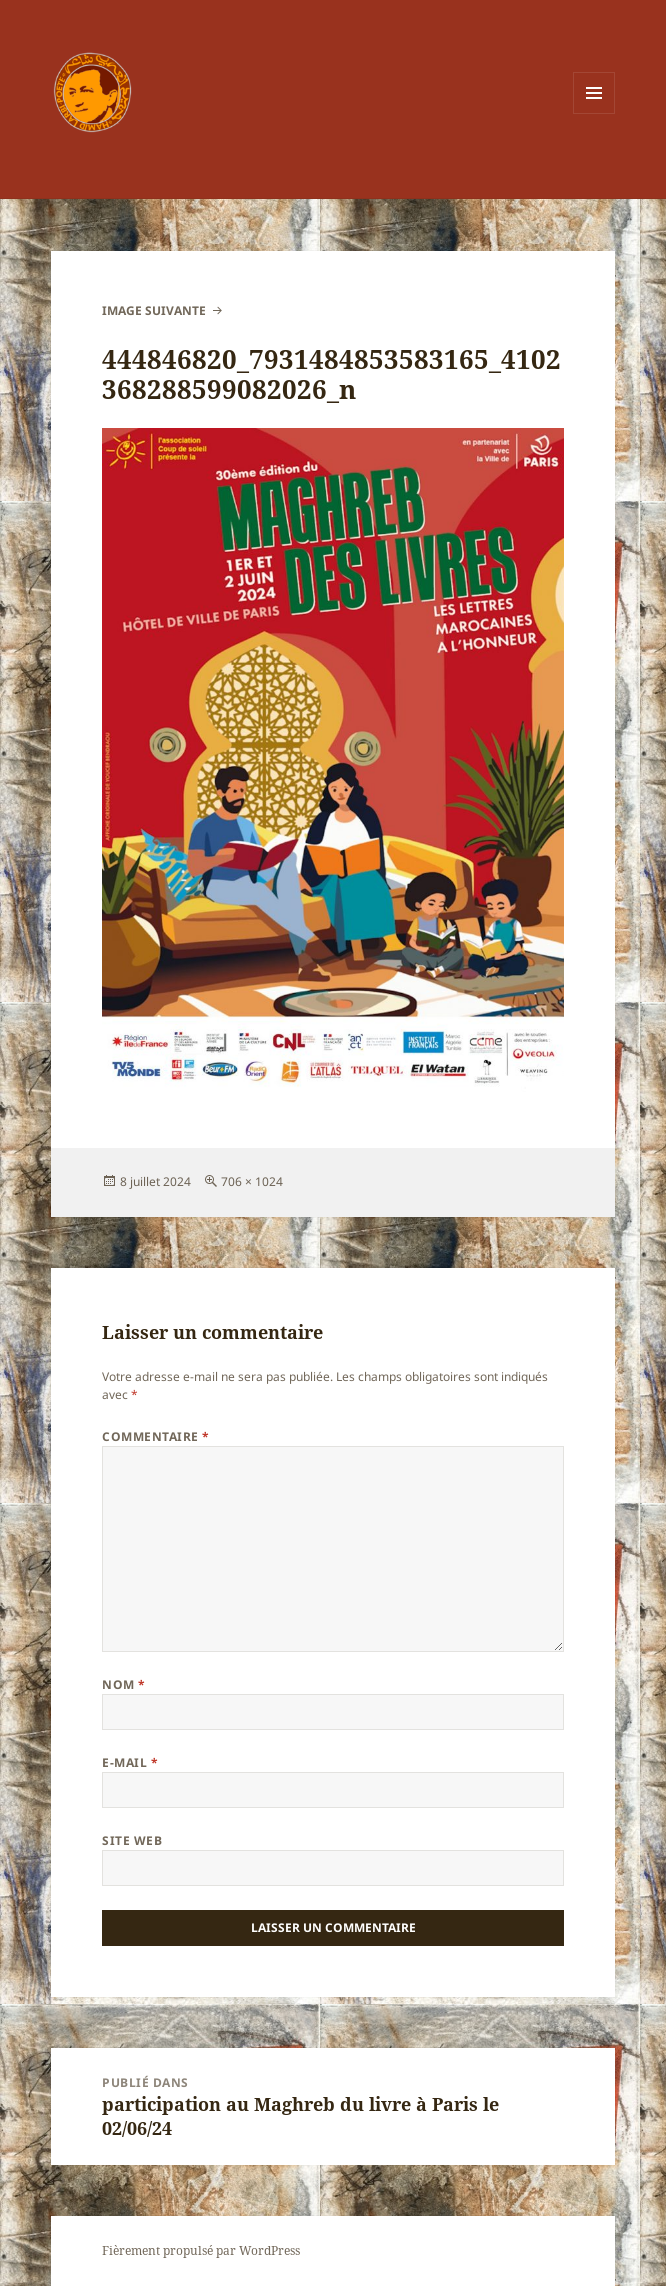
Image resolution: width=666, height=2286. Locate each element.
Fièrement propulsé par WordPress (201, 2250)
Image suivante (154, 310)
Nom (123, 1684)
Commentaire (155, 1436)
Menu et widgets (594, 113)
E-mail (130, 1762)
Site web (132, 1840)
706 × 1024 (252, 1181)
